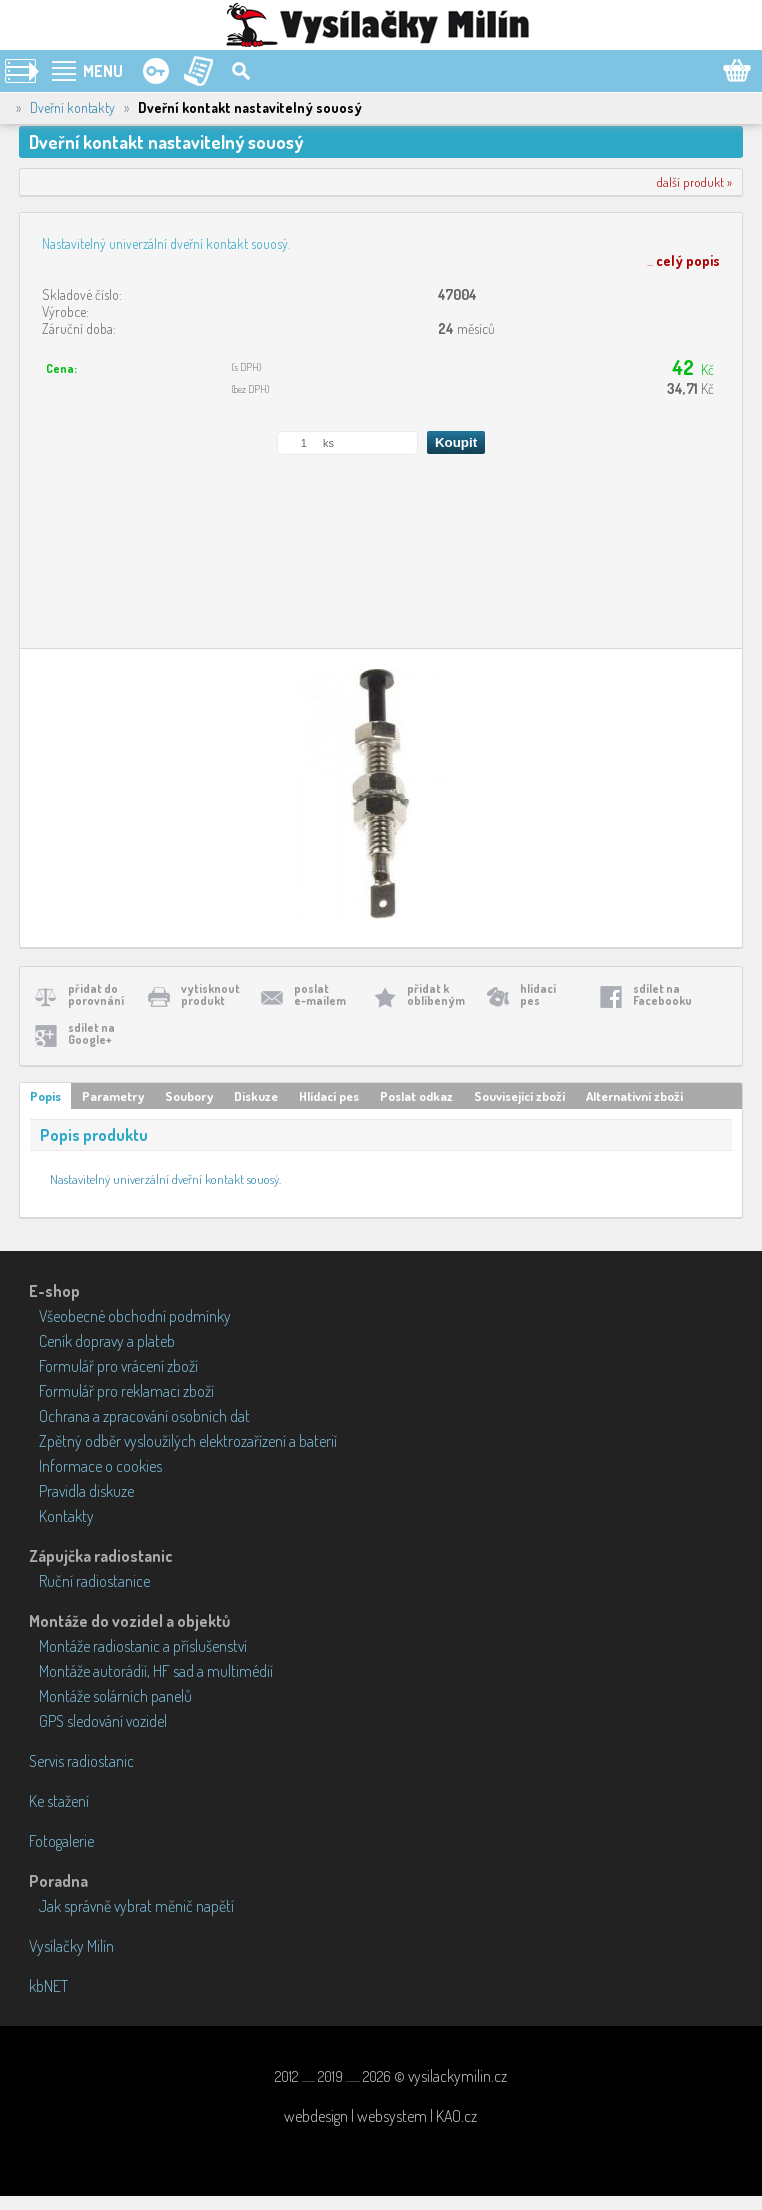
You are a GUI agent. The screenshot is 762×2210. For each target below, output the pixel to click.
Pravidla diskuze (86, 1491)
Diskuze (256, 1096)
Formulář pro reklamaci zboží (126, 1391)
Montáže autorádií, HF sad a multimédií (156, 1671)
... (683, 260)
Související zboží (519, 1096)
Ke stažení (59, 1801)
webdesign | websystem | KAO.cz (380, 2116)
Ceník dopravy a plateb (107, 1341)
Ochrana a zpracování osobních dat (144, 1416)
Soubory (189, 1096)
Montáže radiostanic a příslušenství (143, 1646)
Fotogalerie (61, 1841)
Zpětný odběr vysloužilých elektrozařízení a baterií (188, 1441)
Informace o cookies (100, 1466)
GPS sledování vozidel (103, 1721)
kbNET (48, 1986)
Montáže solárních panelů (115, 1696)
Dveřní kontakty (72, 107)
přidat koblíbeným (436, 994)
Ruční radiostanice (94, 1581)
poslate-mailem (320, 994)
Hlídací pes (329, 1096)
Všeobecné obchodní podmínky (135, 1316)
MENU (103, 71)
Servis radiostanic (81, 1761)
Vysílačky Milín (71, 1946)
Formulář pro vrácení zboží (118, 1366)
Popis (45, 1096)
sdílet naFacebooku (662, 994)
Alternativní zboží (634, 1096)
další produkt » (694, 182)
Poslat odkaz (416, 1096)
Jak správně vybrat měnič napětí (136, 1906)
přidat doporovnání (96, 994)
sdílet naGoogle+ (91, 1033)
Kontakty (66, 1516)
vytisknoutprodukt (210, 994)
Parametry (113, 1096)
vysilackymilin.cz (457, 2076)
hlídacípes (538, 994)
